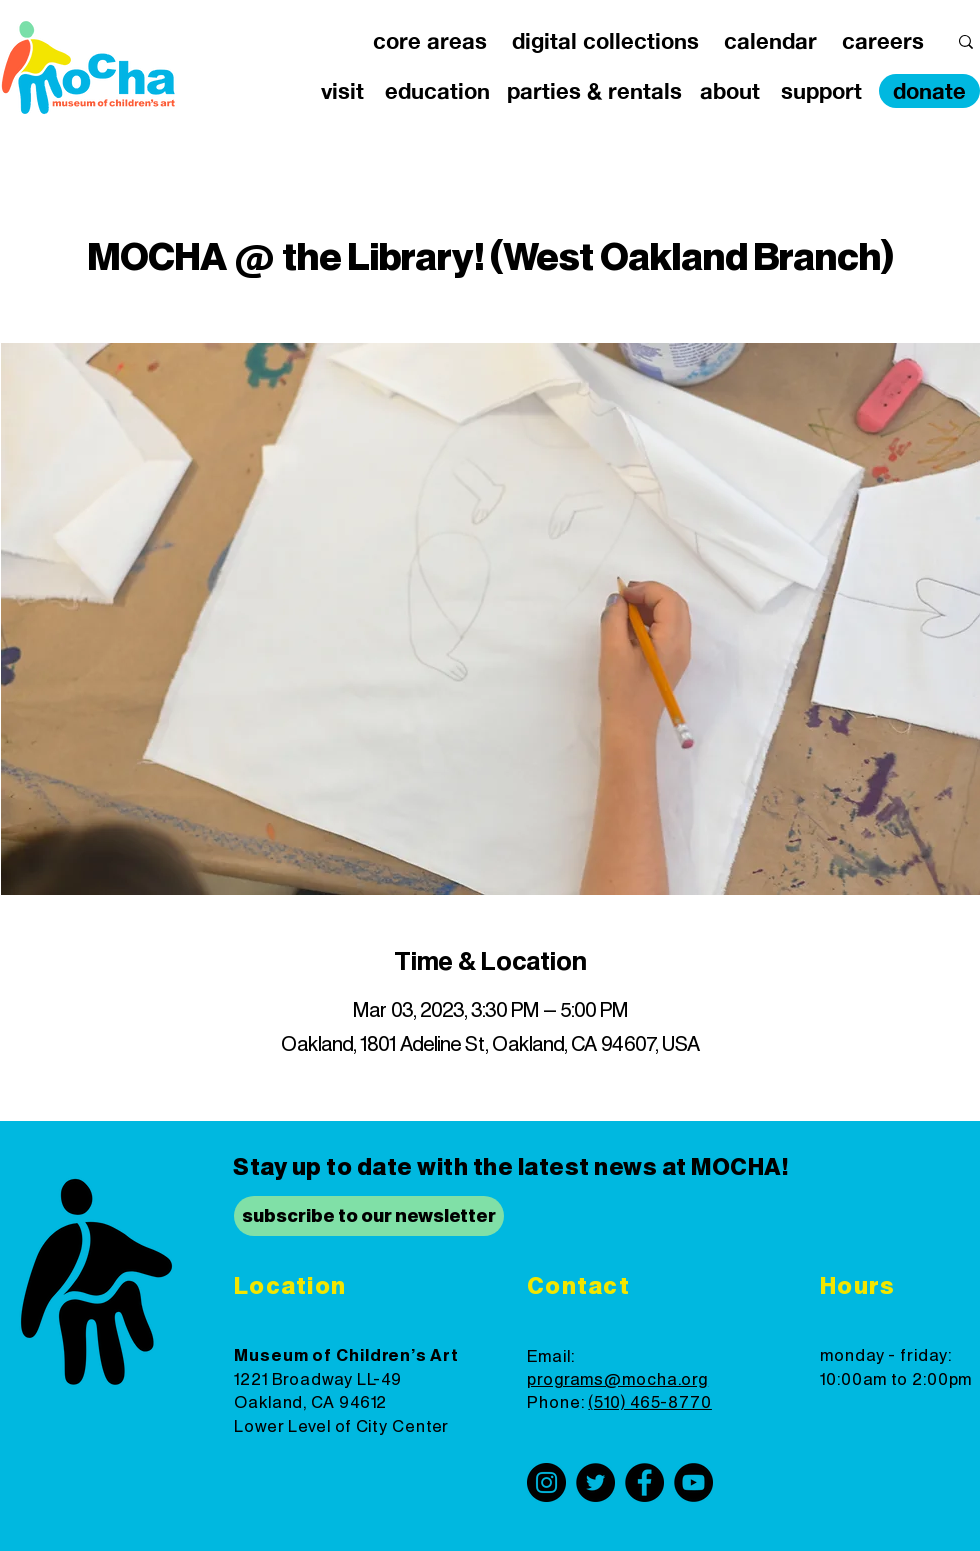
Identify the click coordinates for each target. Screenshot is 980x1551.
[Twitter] (595, 1482)
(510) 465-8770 (650, 1403)
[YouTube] (693, 1482)
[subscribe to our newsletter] (369, 1216)
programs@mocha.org (617, 1380)
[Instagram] (546, 1482)
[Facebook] (644, 1482)
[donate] (929, 91)
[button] (429, 41)
